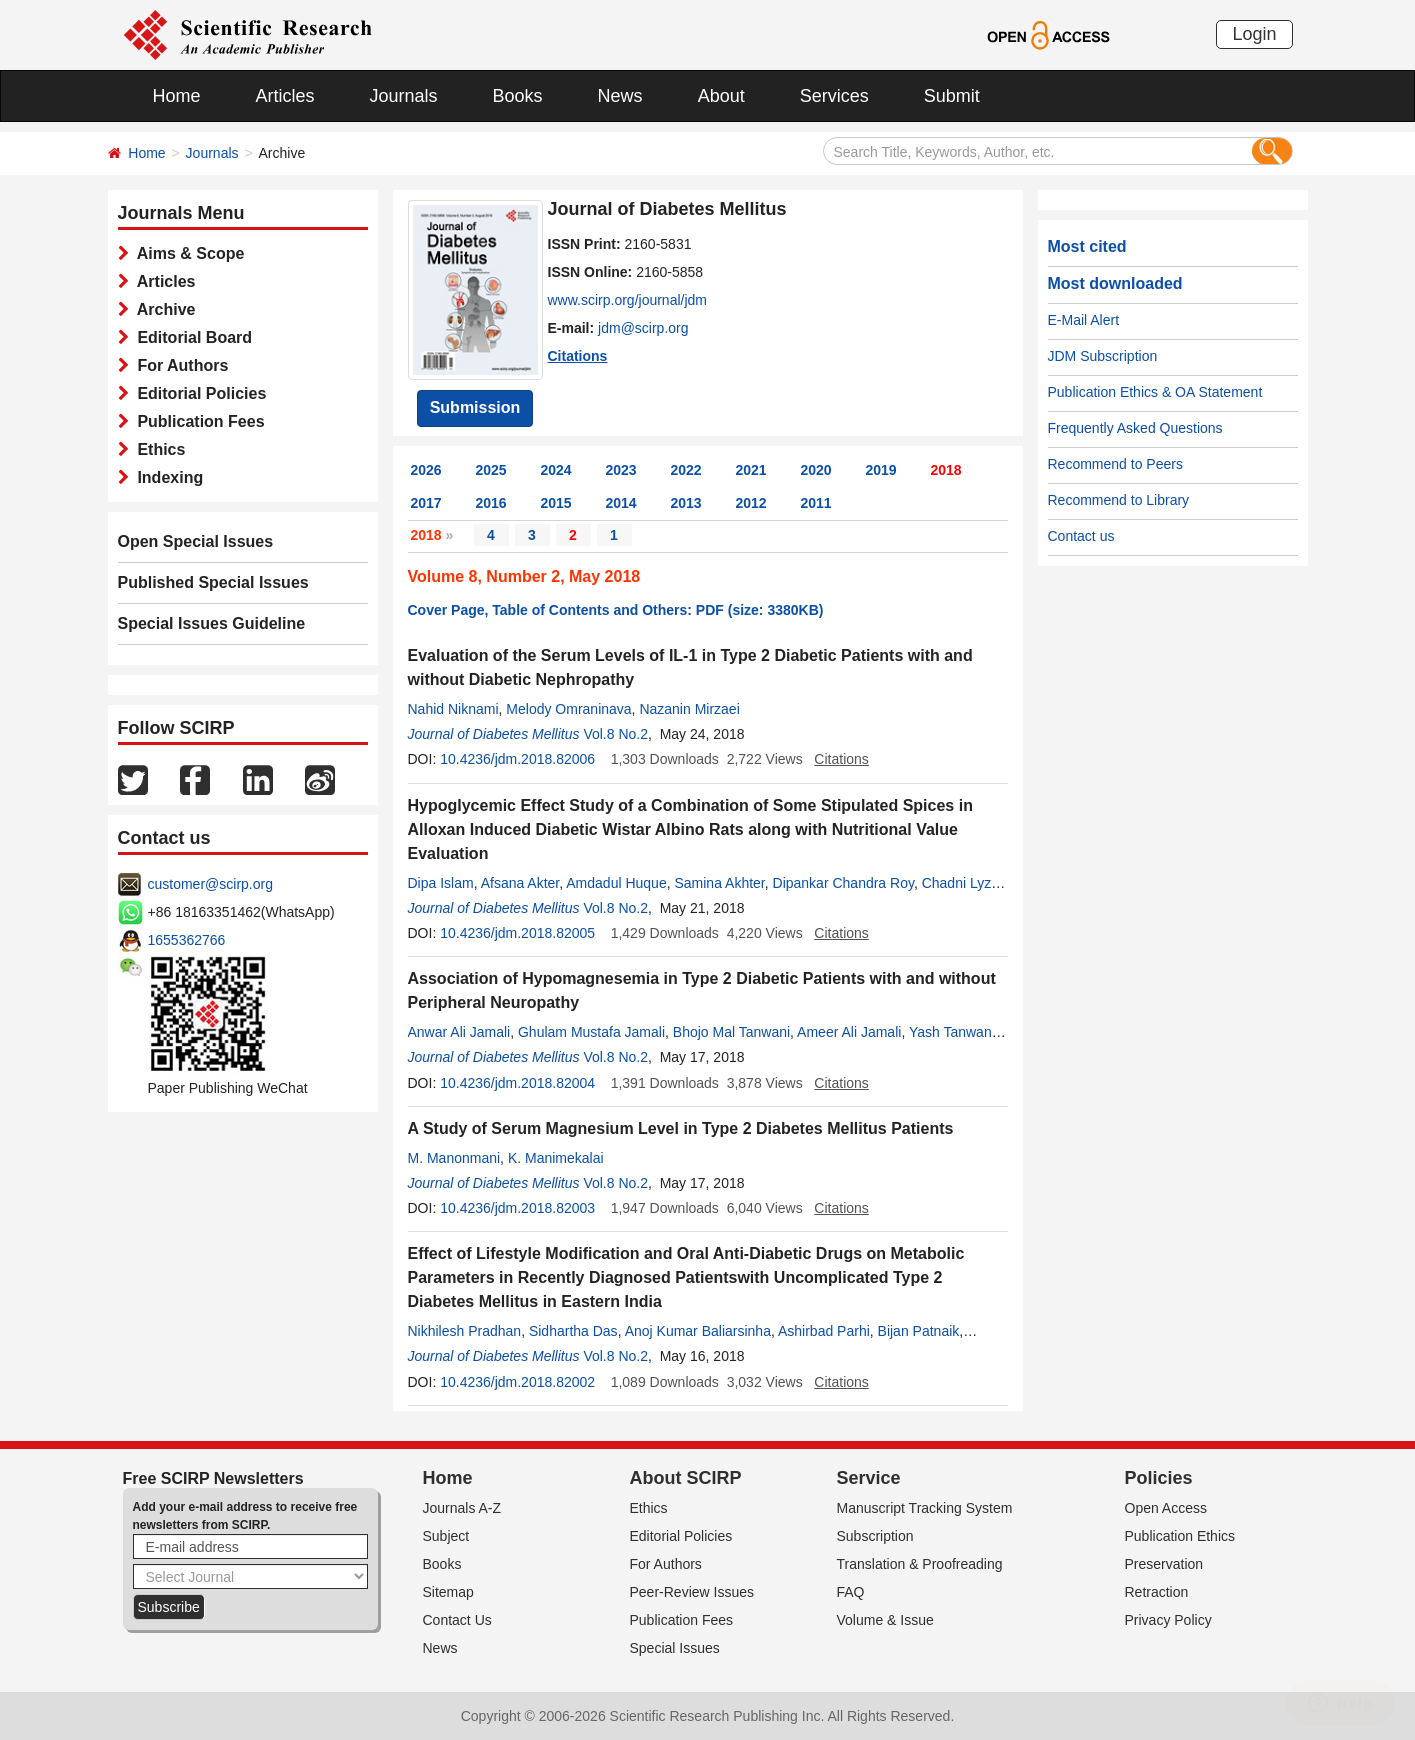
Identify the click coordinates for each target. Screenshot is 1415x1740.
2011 (816, 503)
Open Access (1166, 1508)
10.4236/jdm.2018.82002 (517, 1382)
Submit (952, 96)
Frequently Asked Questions (1135, 428)
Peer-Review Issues (692, 1592)
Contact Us (457, 1620)
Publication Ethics (1180, 1536)
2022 (686, 470)
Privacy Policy (1168, 1620)
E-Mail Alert (1084, 320)
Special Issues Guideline (212, 623)
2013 (686, 503)
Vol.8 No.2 (615, 734)
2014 (621, 503)
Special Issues (675, 1648)
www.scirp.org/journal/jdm (628, 300)
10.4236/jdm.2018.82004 (517, 1083)
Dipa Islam (441, 883)
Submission (475, 407)
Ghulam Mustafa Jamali (591, 1032)
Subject (446, 1536)
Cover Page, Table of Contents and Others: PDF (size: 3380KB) (616, 610)
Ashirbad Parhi (824, 1331)
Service (869, 1478)
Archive (162, 309)
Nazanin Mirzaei (689, 709)
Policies (1159, 1478)
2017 (426, 503)
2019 (881, 470)
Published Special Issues (213, 582)
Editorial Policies (198, 393)
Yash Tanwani (952, 1032)
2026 (426, 470)
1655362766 (187, 940)
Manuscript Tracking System (925, 1508)
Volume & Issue (885, 1620)
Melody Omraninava (568, 709)
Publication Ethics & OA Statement (1155, 392)
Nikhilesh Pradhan (465, 1331)
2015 (556, 503)
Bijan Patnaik (919, 1331)
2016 (491, 503)
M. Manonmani (454, 1158)
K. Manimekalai (556, 1158)
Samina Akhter (719, 883)
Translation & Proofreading (920, 1564)
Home (177, 96)
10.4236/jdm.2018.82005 (517, 933)
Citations (578, 356)
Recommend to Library (1119, 500)
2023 (621, 470)
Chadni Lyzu (960, 883)
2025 (491, 470)
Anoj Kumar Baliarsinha (698, 1331)
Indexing (166, 477)
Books (518, 96)
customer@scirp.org (210, 884)
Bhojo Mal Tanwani (731, 1032)
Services (834, 96)
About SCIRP (686, 1478)
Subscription (875, 1536)
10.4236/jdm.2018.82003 (517, 1208)
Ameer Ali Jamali (849, 1032)
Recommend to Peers (1115, 464)
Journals (404, 96)
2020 (816, 470)
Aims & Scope (187, 253)
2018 (946, 470)
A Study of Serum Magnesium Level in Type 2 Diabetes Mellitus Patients (681, 1128)
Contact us (1081, 536)
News (620, 96)
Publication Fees (197, 421)
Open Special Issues (196, 541)
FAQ (851, 1592)
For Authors (179, 365)
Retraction (1157, 1592)
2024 (556, 470)
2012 (751, 503)
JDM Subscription (1103, 356)
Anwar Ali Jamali (459, 1032)
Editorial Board (191, 337)
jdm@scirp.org (643, 328)
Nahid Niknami (453, 709)
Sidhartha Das (573, 1331)
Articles (285, 96)
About (721, 96)
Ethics (157, 449)
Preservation (1164, 1564)
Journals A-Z (462, 1508)
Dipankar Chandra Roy (843, 883)
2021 (751, 470)
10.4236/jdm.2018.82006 (517, 759)
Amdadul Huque (616, 883)
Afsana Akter (520, 883)
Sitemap (448, 1592)
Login (1254, 34)
